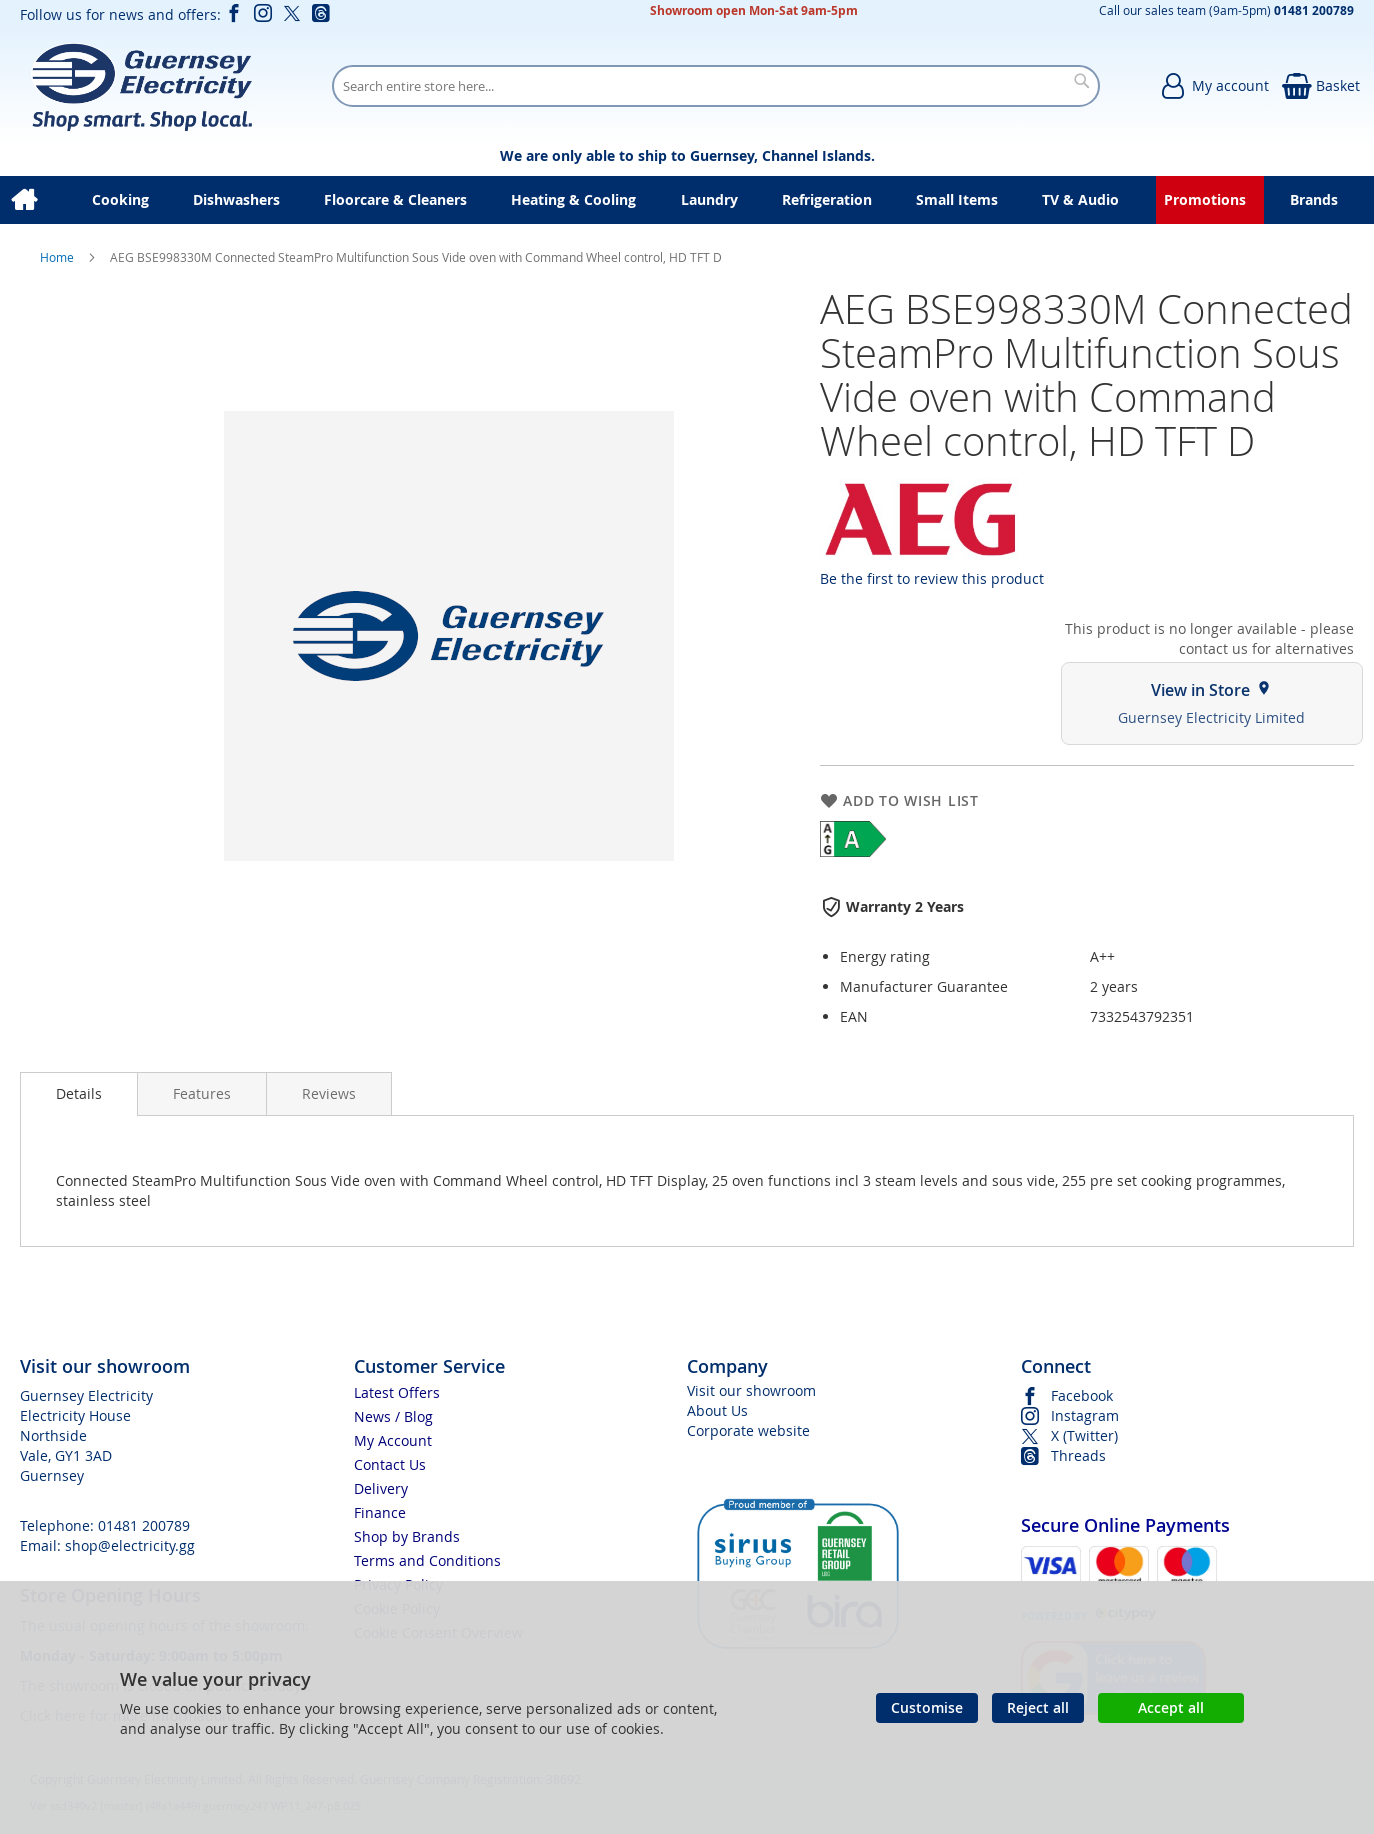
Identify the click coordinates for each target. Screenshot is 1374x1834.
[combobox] (716, 86)
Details (79, 1093)
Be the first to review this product (932, 578)
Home (58, 257)
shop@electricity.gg (130, 1545)
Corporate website (748, 1430)
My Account (393, 1440)
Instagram (1085, 1415)
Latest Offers (397, 1392)
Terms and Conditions (427, 1560)
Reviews (329, 1093)
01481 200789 (144, 1525)
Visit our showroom (751, 1390)
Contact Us (390, 1464)
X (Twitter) (1084, 1435)
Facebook (1082, 1395)
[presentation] (79, 1094)
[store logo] (141, 86)
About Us (717, 1410)
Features (202, 1093)
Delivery (381, 1488)
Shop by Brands (407, 1536)
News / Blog (393, 1416)
